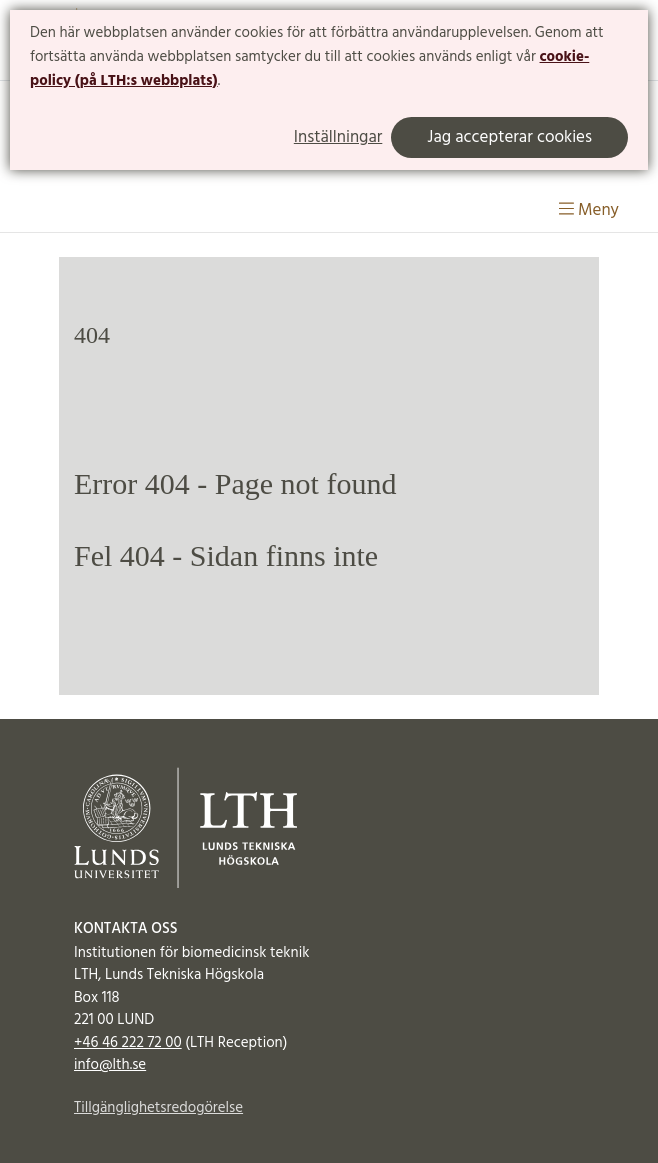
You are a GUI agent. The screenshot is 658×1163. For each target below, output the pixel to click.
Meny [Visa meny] (589, 210)
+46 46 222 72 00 (128, 1043)
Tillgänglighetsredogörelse (158, 1108)
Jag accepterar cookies (509, 137)
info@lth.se (110, 1065)
